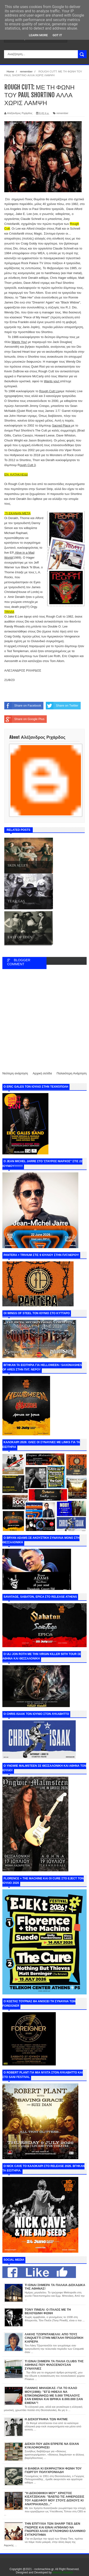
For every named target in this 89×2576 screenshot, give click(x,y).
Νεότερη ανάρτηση (15, 1073)
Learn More (38, 35)
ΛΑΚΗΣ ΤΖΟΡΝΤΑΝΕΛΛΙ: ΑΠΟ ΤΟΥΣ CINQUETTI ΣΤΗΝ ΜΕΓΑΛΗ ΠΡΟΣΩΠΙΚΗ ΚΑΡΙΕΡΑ (54, 2337)
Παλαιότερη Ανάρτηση (72, 1073)
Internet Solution (62, 2572)
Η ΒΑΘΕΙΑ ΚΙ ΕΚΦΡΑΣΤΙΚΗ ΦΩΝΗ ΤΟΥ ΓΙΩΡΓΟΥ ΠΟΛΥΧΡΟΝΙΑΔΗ (53, 2470)
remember (62, 113)
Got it (57, 35)
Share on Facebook (22, 705)
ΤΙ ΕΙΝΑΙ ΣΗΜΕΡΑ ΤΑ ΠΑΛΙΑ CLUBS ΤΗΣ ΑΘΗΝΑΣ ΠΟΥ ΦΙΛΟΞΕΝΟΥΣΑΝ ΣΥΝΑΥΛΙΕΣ (54, 2364)
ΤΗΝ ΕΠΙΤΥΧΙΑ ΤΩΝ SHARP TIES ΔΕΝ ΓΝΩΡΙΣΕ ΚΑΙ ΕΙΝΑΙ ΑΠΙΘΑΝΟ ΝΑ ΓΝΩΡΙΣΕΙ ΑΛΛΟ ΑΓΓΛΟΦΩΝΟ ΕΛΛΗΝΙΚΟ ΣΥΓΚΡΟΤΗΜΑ (55, 2529)
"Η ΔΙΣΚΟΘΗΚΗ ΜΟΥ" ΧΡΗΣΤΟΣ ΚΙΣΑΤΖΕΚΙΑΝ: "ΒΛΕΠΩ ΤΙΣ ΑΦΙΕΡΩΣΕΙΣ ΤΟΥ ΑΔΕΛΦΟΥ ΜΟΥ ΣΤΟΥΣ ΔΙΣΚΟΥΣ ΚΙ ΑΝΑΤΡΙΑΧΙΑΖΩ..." (54, 2498)
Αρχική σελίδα (42, 1073)
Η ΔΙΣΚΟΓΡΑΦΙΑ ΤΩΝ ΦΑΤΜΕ (46, 2419)
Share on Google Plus (24, 719)
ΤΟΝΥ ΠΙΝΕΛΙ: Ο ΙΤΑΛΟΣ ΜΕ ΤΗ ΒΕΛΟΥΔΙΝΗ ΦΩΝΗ (48, 2311)
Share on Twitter (62, 705)
